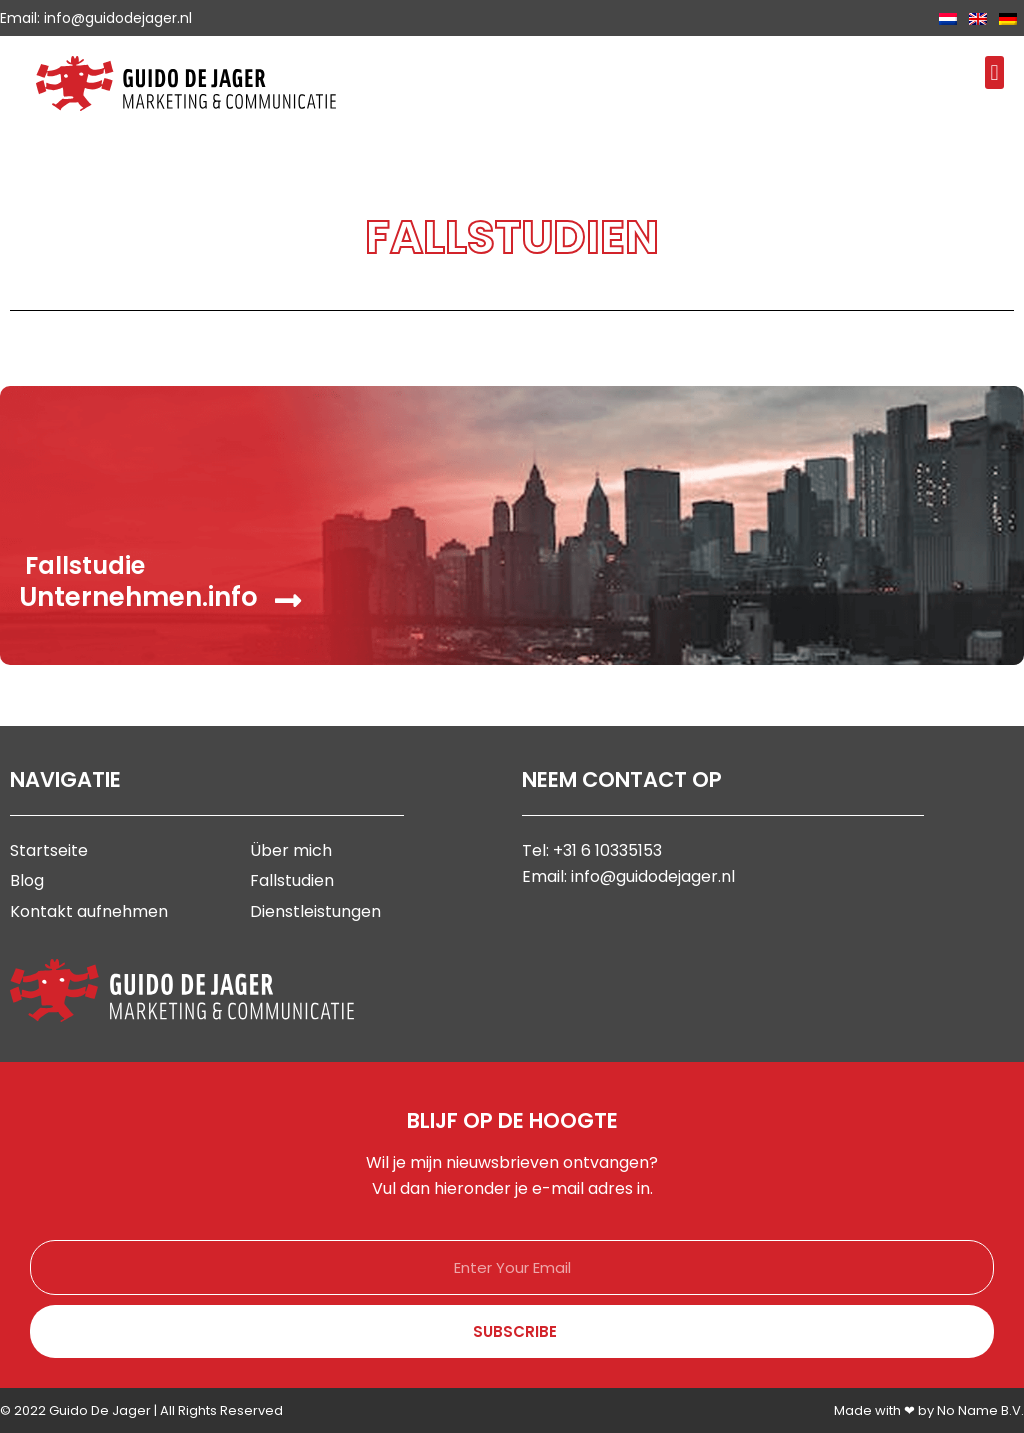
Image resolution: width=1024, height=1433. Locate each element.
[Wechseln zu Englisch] (978, 18)
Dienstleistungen (315, 911)
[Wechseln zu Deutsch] (1008, 18)
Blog (27, 880)
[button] (994, 72)
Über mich (291, 850)
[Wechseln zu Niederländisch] (948, 18)
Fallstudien (292, 880)
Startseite (49, 850)
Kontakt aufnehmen (89, 911)
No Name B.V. (980, 1410)
